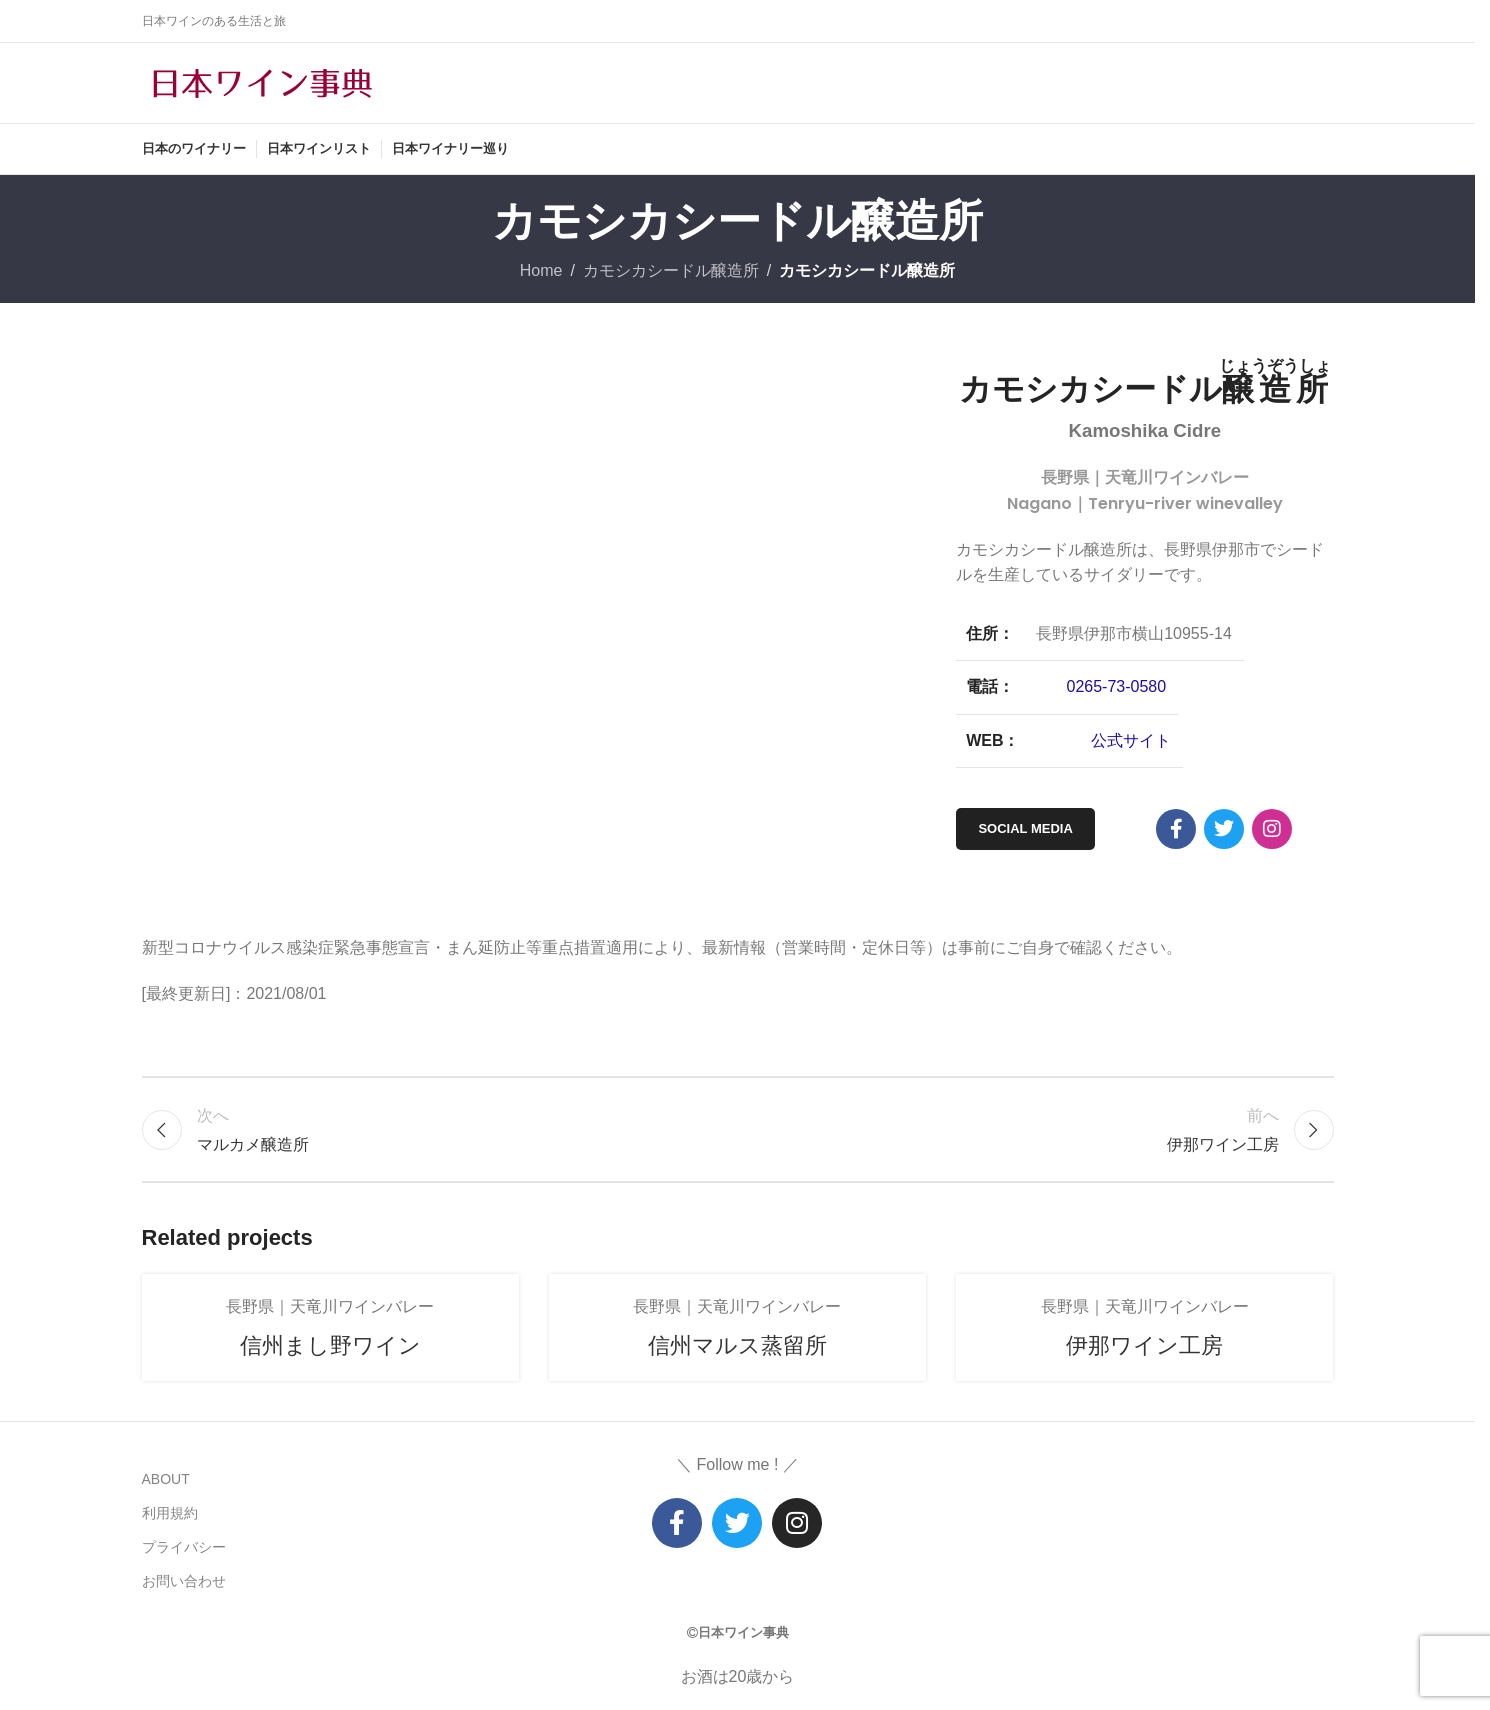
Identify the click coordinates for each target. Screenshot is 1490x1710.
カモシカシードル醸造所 (671, 270)
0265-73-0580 (1117, 686)
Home (541, 270)
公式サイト (1131, 740)
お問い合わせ (184, 1581)
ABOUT (166, 1479)
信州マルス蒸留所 (737, 1345)
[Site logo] (262, 81)
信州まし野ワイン (330, 1345)
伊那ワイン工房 (1144, 1345)
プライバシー (184, 1547)
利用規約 (170, 1513)
